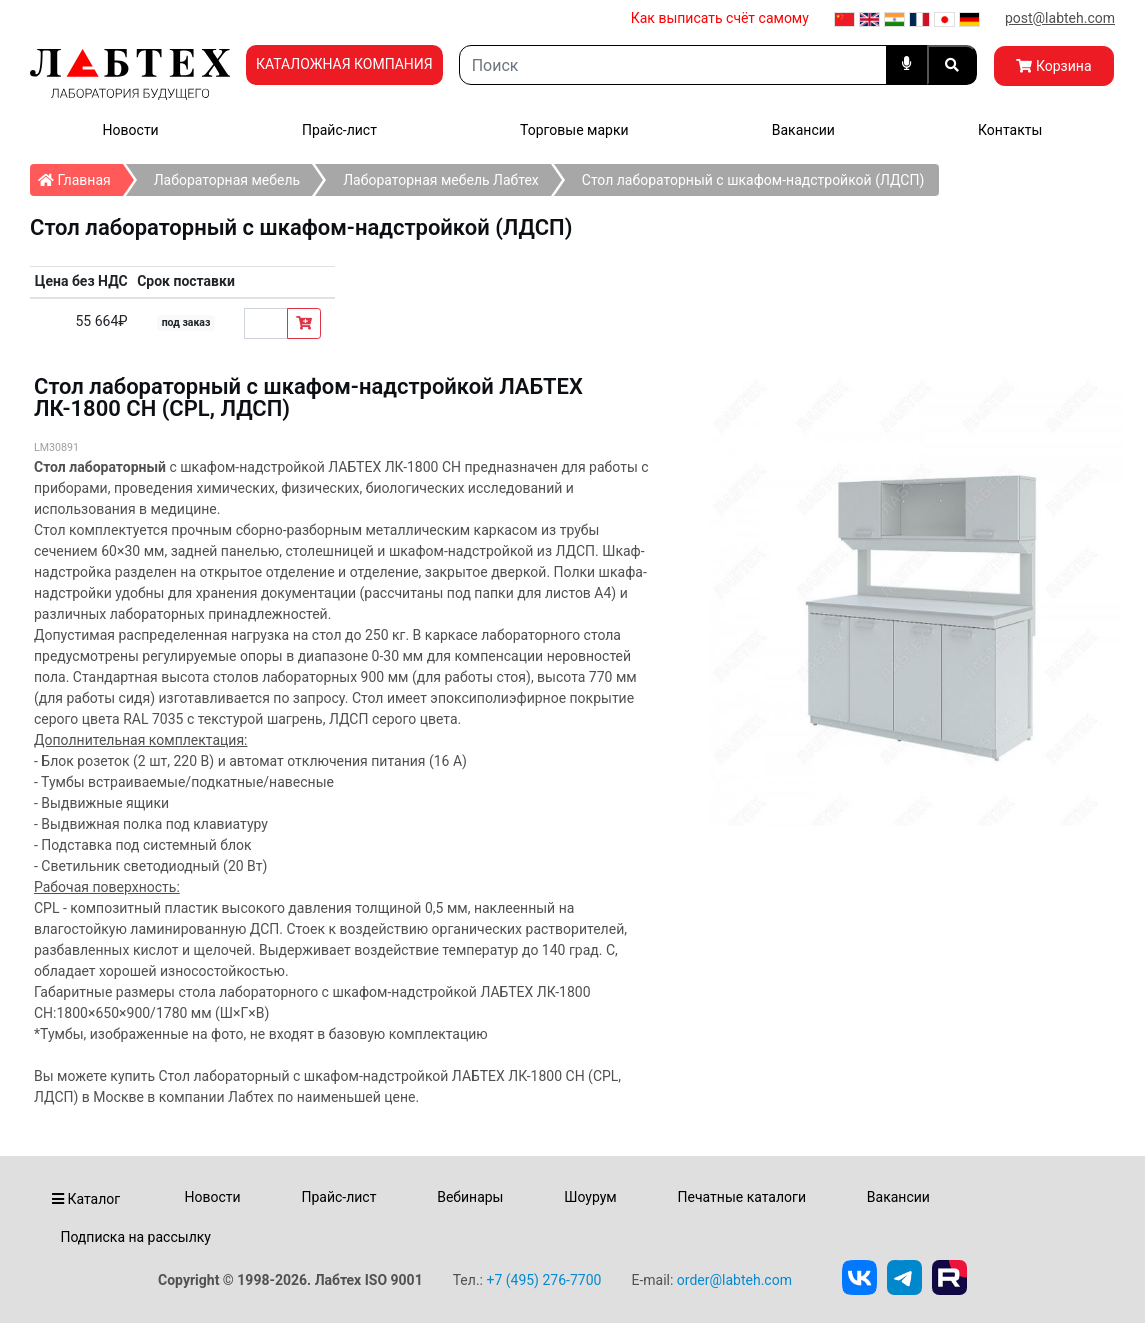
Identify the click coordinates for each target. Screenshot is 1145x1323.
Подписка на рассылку (135, 1237)
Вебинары (470, 1197)
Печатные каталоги (742, 1197)
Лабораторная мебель (227, 180)
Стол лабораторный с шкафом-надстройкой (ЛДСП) (753, 180)
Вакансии (803, 130)
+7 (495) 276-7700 (543, 1280)
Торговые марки (574, 130)
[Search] (673, 65)
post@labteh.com (1060, 18)
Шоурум (590, 1197)
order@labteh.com (734, 1280)
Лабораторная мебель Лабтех (441, 180)
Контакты (1010, 130)
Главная (80, 176)
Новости (131, 130)
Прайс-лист (339, 130)
